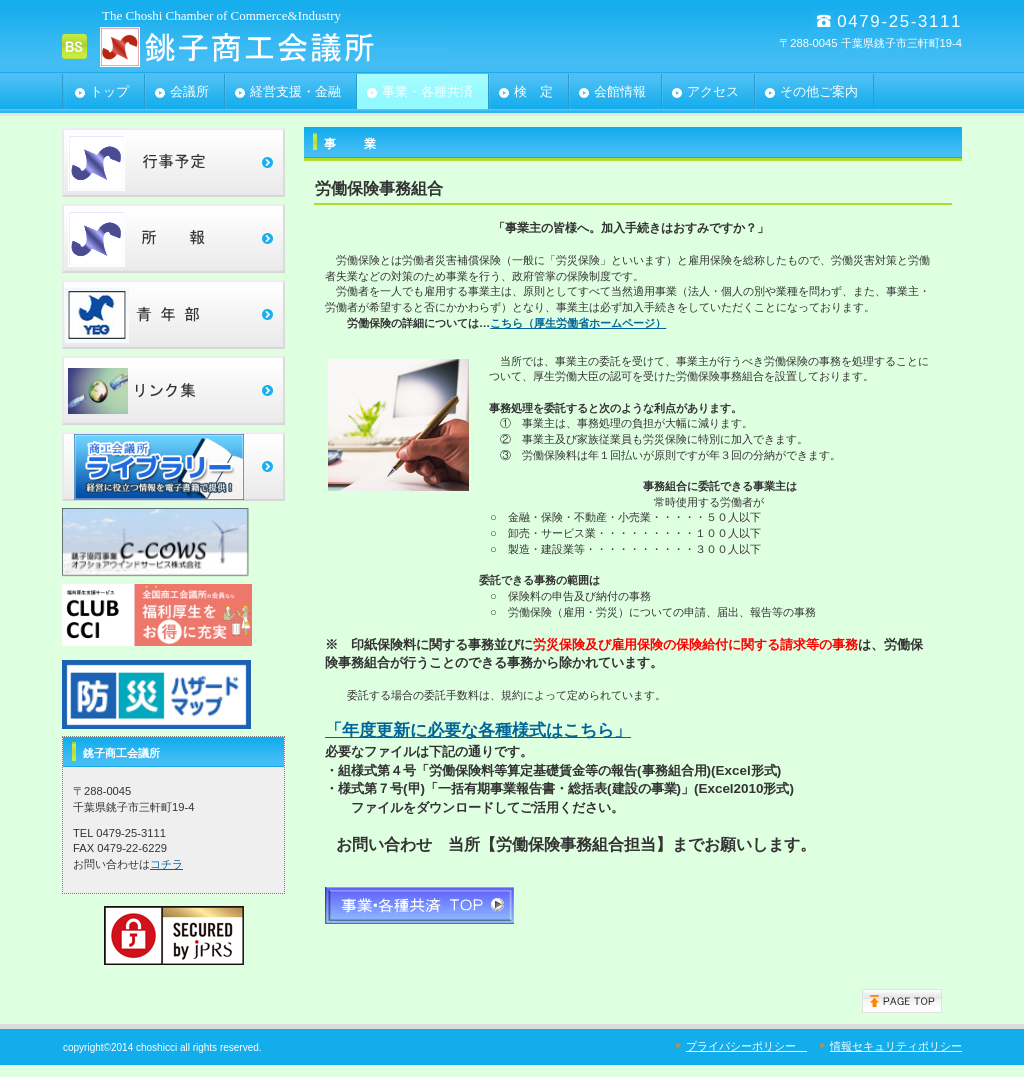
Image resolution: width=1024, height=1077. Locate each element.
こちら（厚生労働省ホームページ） (578, 323)
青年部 (173, 314)
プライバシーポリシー (746, 1046)
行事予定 (173, 162)
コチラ (166, 864)
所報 (173, 238)
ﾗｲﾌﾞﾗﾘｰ (173, 466)
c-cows (173, 542)
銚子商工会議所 (262, 46)
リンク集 (173, 390)
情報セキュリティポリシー (896, 1046)
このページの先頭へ (902, 1001)
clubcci (173, 618)
